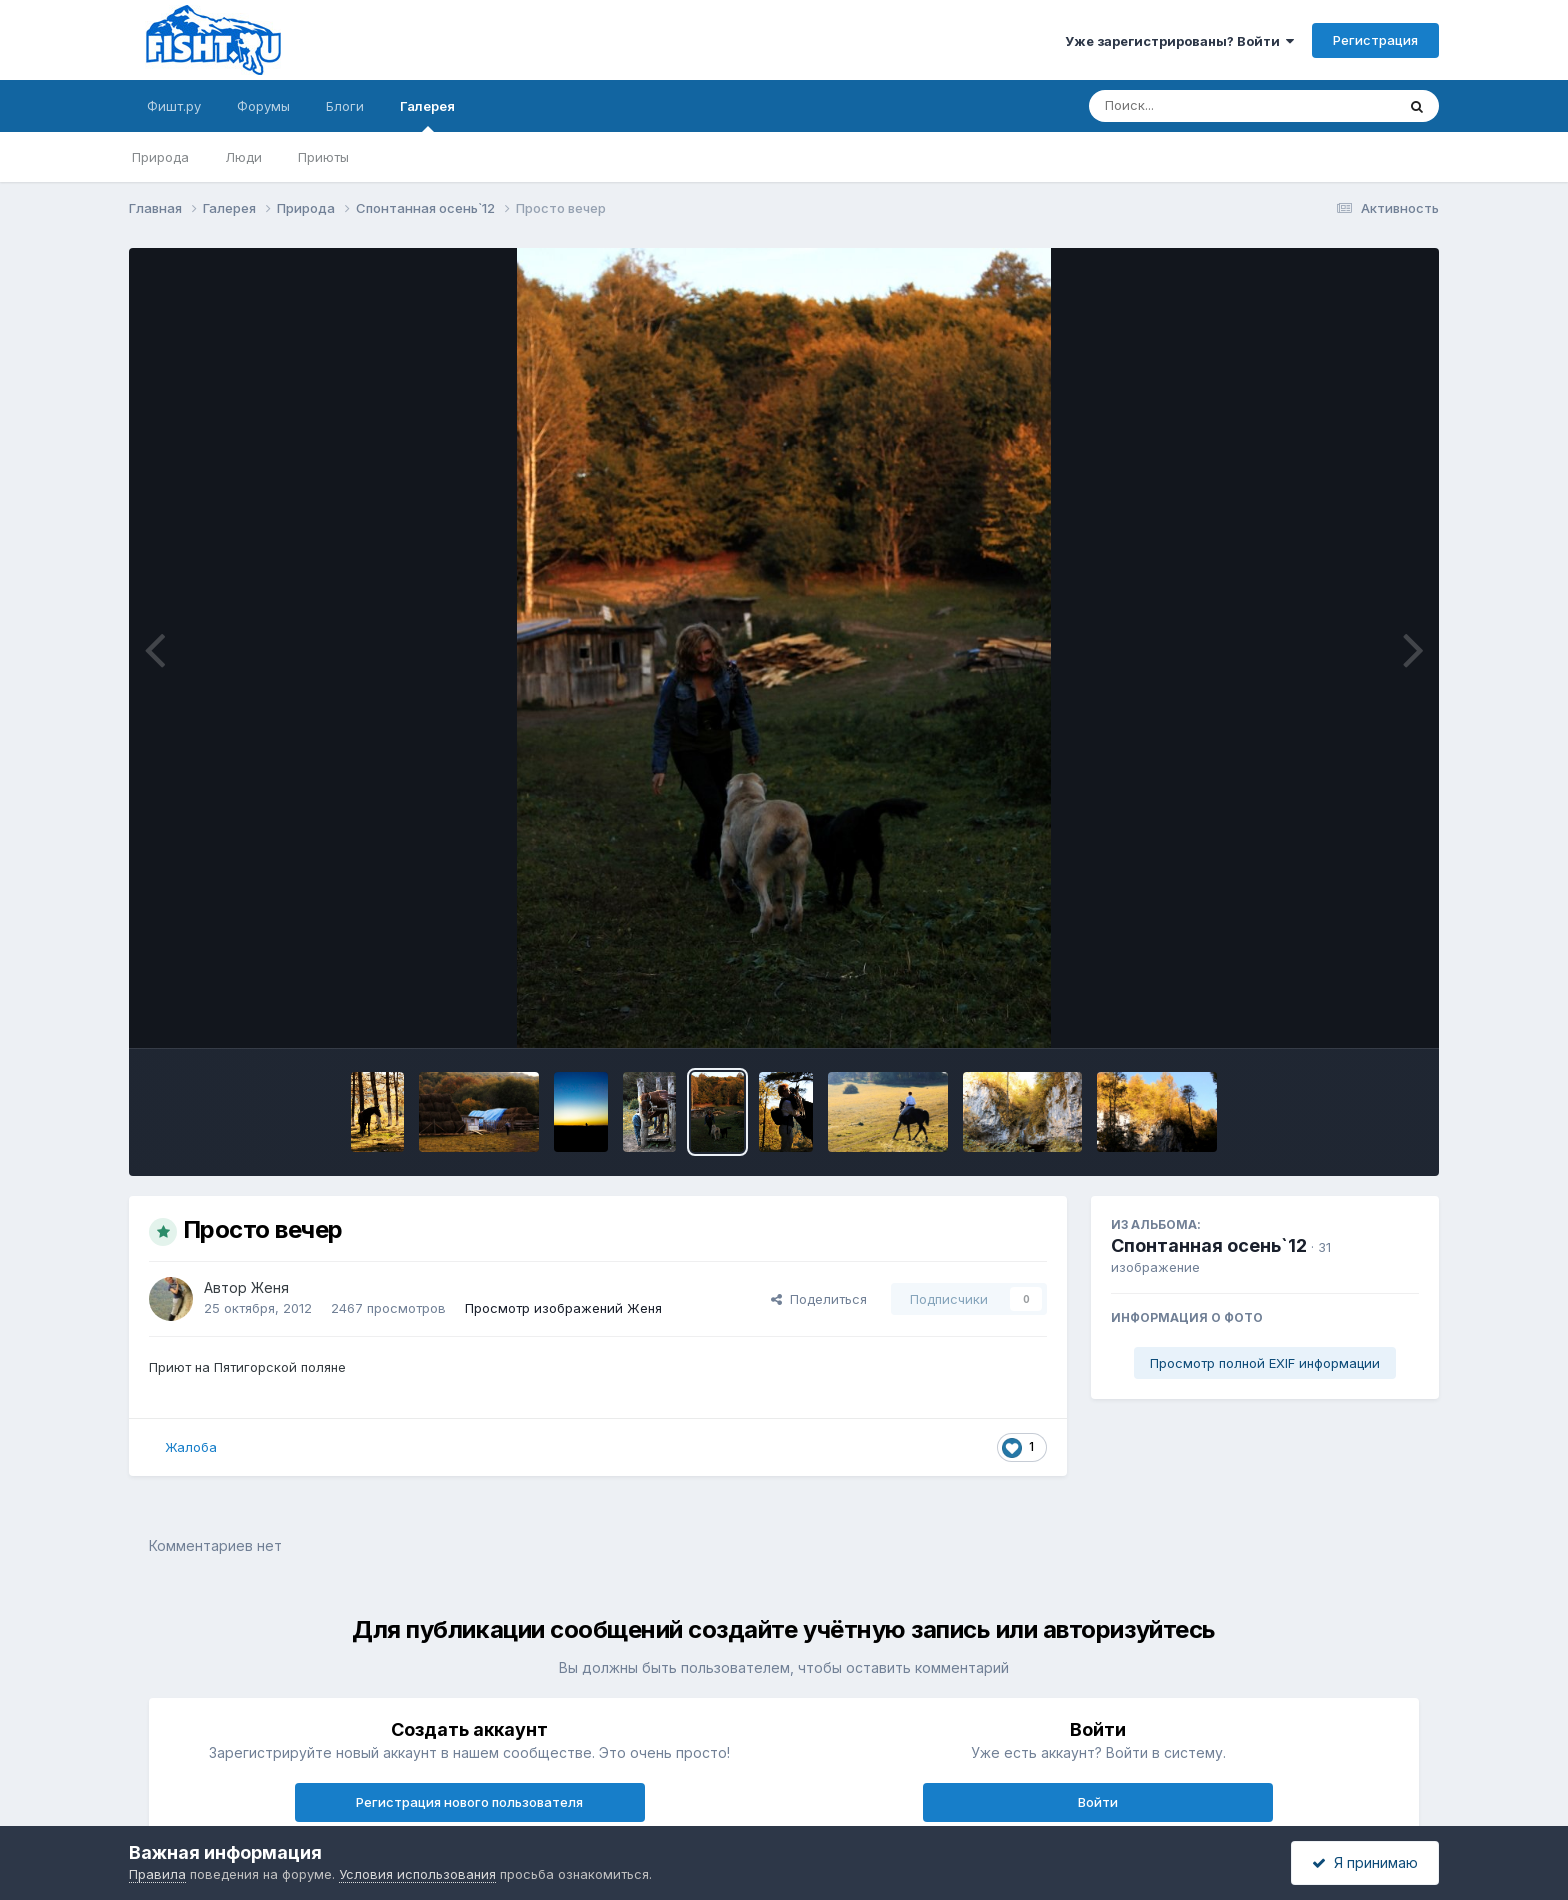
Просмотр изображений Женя (563, 1308)
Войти (1098, 1802)
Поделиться (819, 1299)
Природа (160, 157)
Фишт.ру (174, 106)
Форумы (263, 106)
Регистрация (1375, 40)
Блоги (345, 106)
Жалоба (191, 1447)
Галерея (427, 115)
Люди (243, 157)
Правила (157, 1874)
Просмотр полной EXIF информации (1265, 1363)
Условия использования (417, 1874)
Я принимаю (1365, 1862)
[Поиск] (1204, 106)
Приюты (323, 157)
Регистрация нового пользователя (469, 1802)
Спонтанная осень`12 (1209, 1245)
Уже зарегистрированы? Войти (1179, 41)
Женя (270, 1287)
